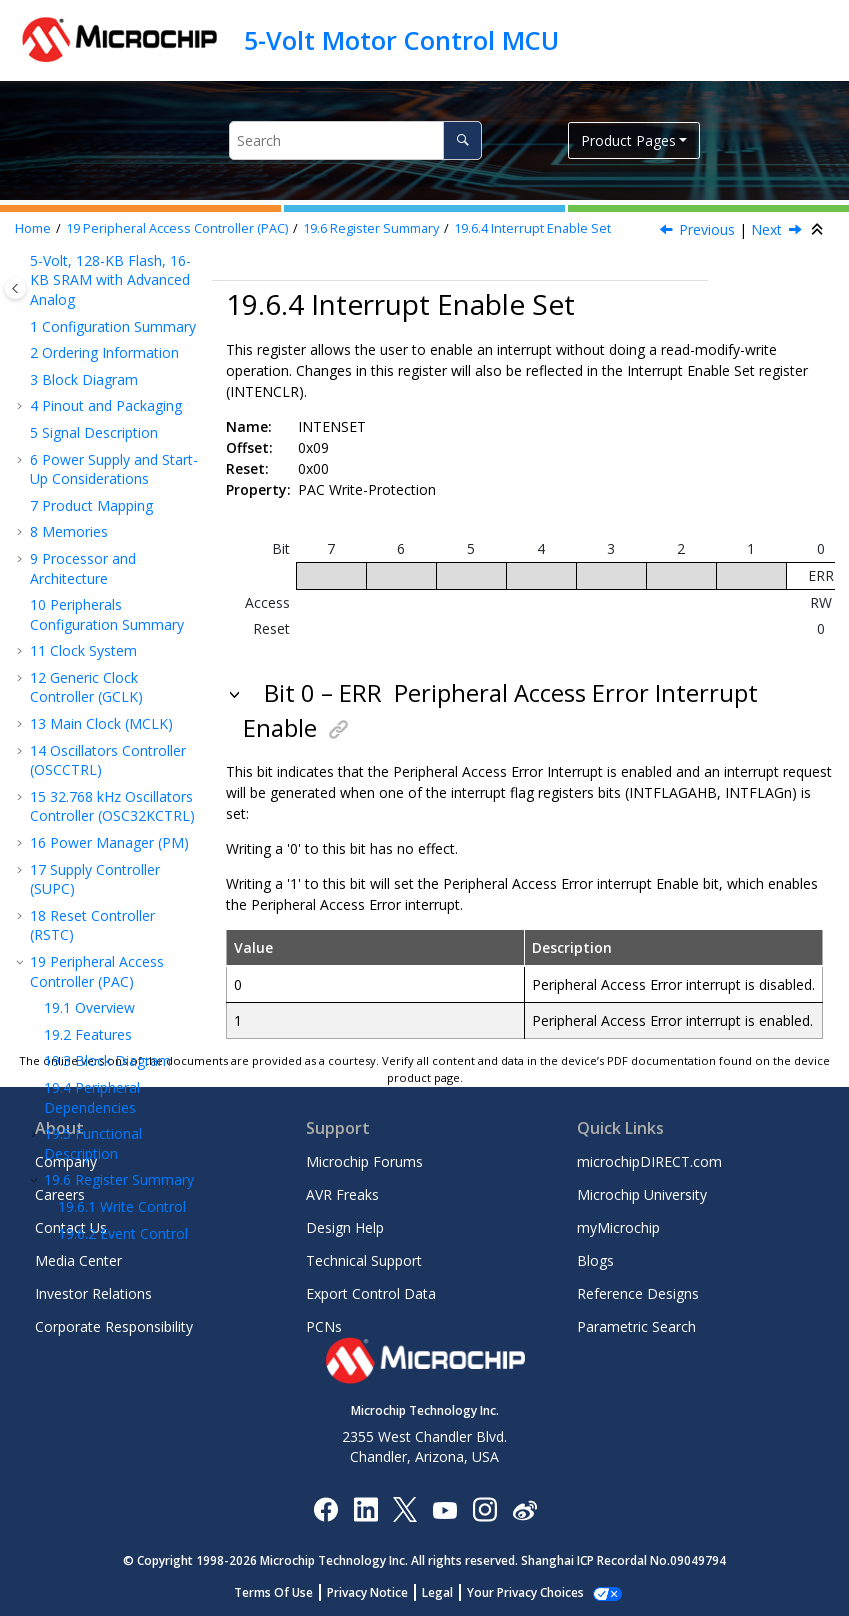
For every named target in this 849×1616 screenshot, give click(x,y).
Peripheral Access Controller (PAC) (177, 228)
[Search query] (355, 140)
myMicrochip (618, 1227)
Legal (437, 1592)
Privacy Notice (367, 1592)
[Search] (462, 140)
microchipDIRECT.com (649, 1161)
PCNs (324, 1326)
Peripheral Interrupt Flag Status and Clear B (124, 673)
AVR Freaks (342, 1194)
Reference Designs (638, 1293)
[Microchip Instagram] (484, 1508)
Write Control (122, 376)
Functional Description (93, 313)
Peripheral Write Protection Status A (111, 805)
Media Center (78, 1260)
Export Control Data (371, 1293)
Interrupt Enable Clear (107, 439)
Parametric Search (636, 1326)
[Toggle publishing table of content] (15, 288)
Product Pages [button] (628, 140)
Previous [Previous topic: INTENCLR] (707, 229)
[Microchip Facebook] (325, 1508)
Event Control (123, 403)
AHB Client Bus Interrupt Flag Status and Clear (128, 542)
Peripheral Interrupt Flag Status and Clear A (124, 607)
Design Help (345, 1227)
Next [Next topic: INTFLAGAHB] (766, 229)
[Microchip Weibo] (524, 1508)
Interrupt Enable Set (532, 228)
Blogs (595, 1260)
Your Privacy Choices (525, 1592)
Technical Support (364, 1260)
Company (66, 1161)
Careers (60, 1194)
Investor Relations (93, 1293)
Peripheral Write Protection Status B (115, 870)
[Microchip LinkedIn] (365, 1508)
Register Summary (371, 228)
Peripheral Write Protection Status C (115, 936)
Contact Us (71, 1227)
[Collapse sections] (819, 230)
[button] (36, 304)
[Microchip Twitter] (405, 1508)
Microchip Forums (364, 1161)
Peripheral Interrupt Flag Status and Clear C (124, 739)
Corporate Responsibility (114, 1326)
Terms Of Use (273, 1592)
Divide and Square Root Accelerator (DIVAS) (111, 1038)
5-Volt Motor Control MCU (401, 40)
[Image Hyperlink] (444, 1508)
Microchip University (642, 1194)
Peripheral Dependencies (92, 267)
